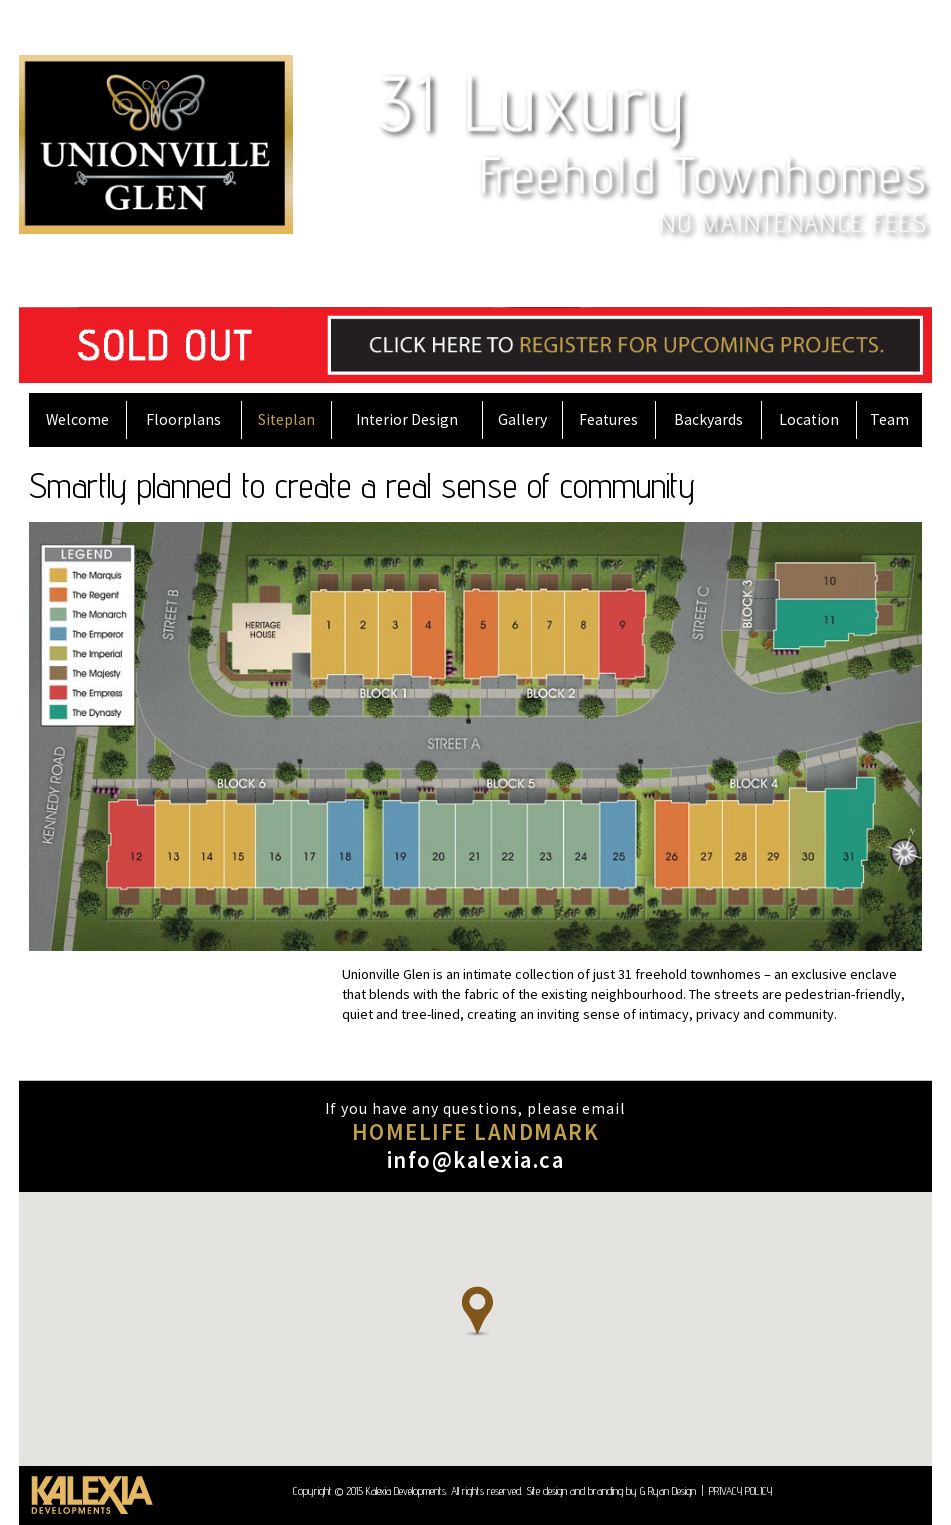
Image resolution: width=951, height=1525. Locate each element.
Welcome (77, 419)
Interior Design (407, 419)
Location (809, 419)
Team (889, 419)
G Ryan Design (668, 1491)
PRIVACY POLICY (740, 1491)
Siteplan (286, 419)
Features (608, 419)
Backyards (708, 419)
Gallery (522, 419)
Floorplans (183, 419)
